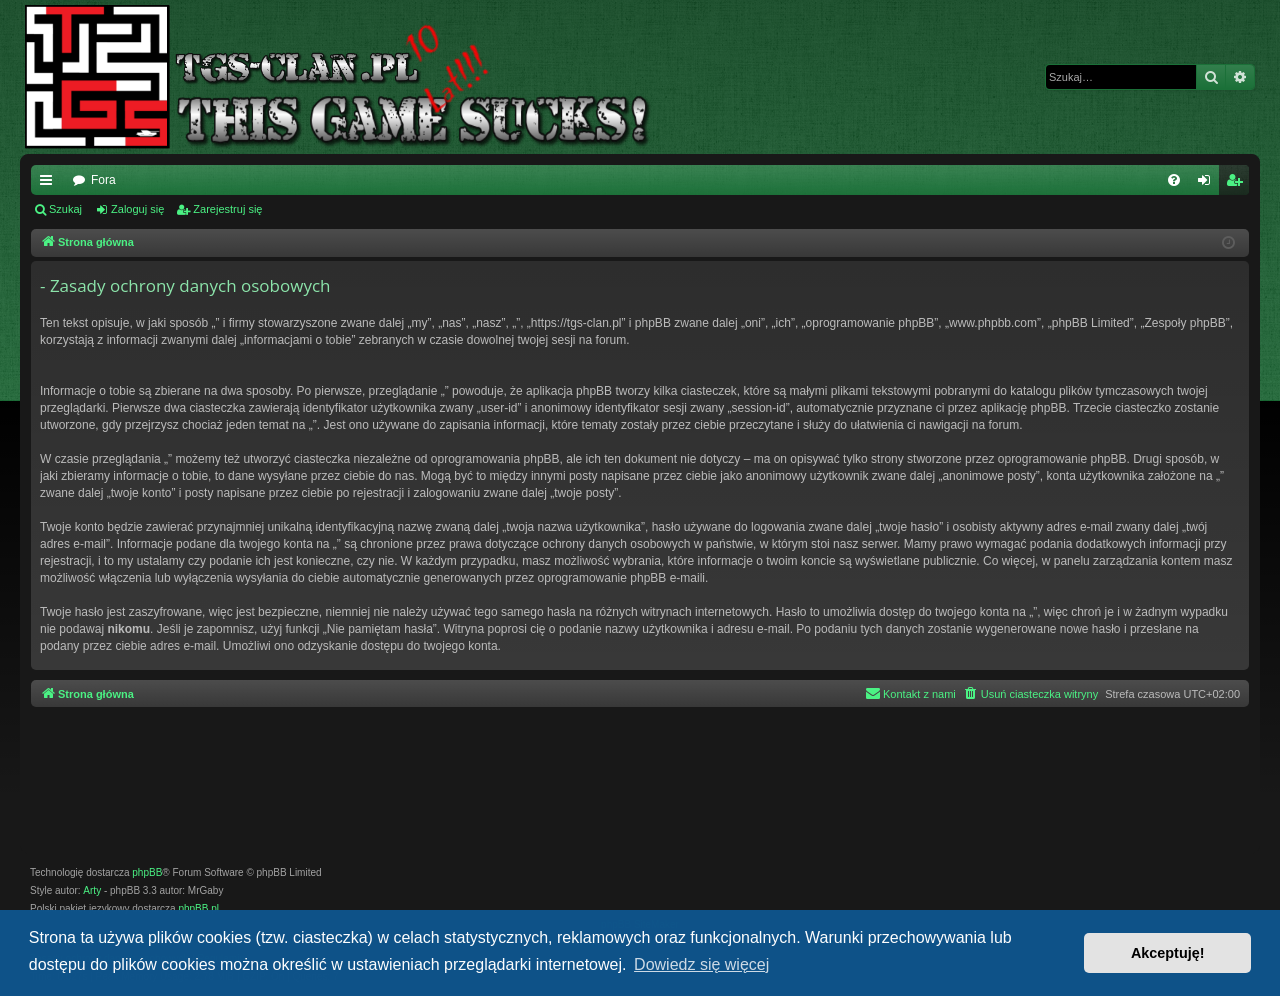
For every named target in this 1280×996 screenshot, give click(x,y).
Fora (103, 180)
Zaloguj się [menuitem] (1208, 184)
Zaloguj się (137, 209)
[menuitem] (1174, 180)
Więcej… (50, 184)
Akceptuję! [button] (1168, 953)
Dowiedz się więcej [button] (701, 964)
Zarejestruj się (227, 209)
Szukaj (65, 209)
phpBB (147, 872)
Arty (92, 890)
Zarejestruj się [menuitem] (1238, 184)
